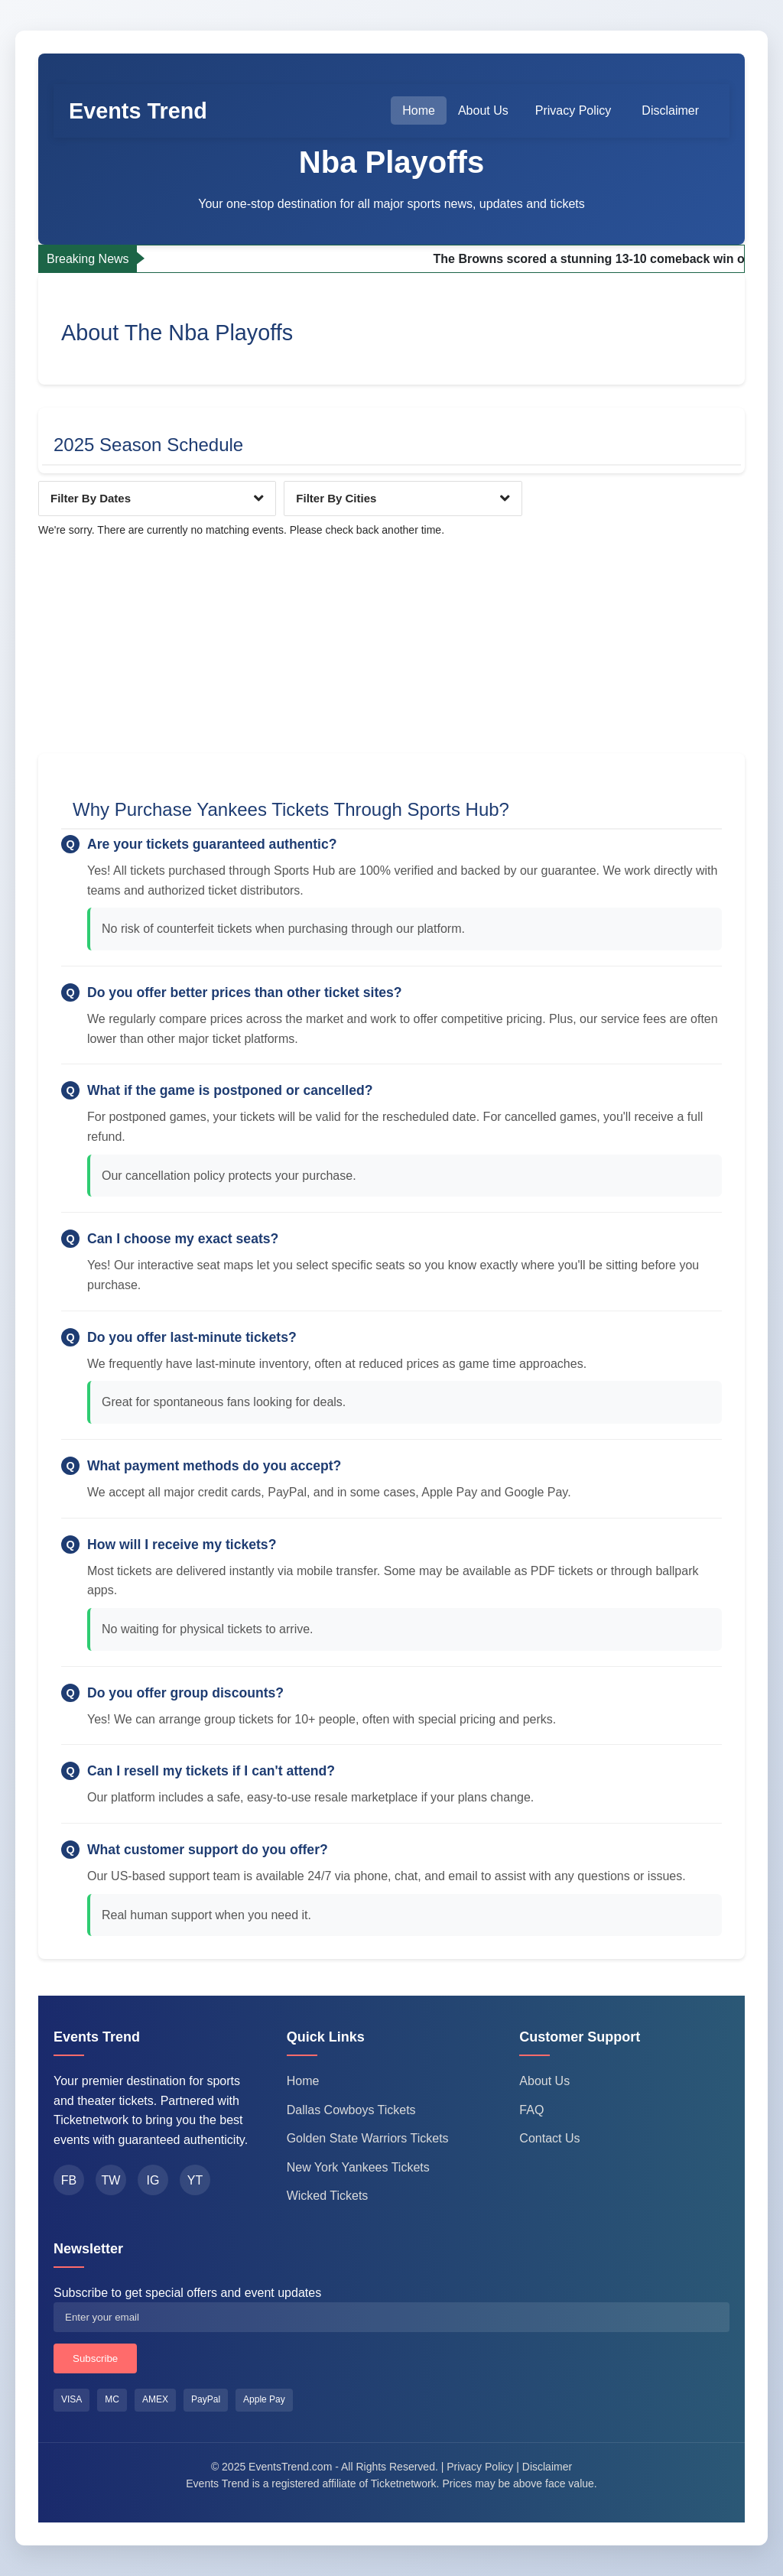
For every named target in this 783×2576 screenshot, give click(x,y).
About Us (483, 110)
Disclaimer (670, 110)
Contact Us (549, 2138)
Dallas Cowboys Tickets (351, 2109)
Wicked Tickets (328, 2195)
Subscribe (95, 2358)
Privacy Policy (573, 110)
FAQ (531, 2109)
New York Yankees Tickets (358, 2167)
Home (418, 110)
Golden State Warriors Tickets (368, 2138)
